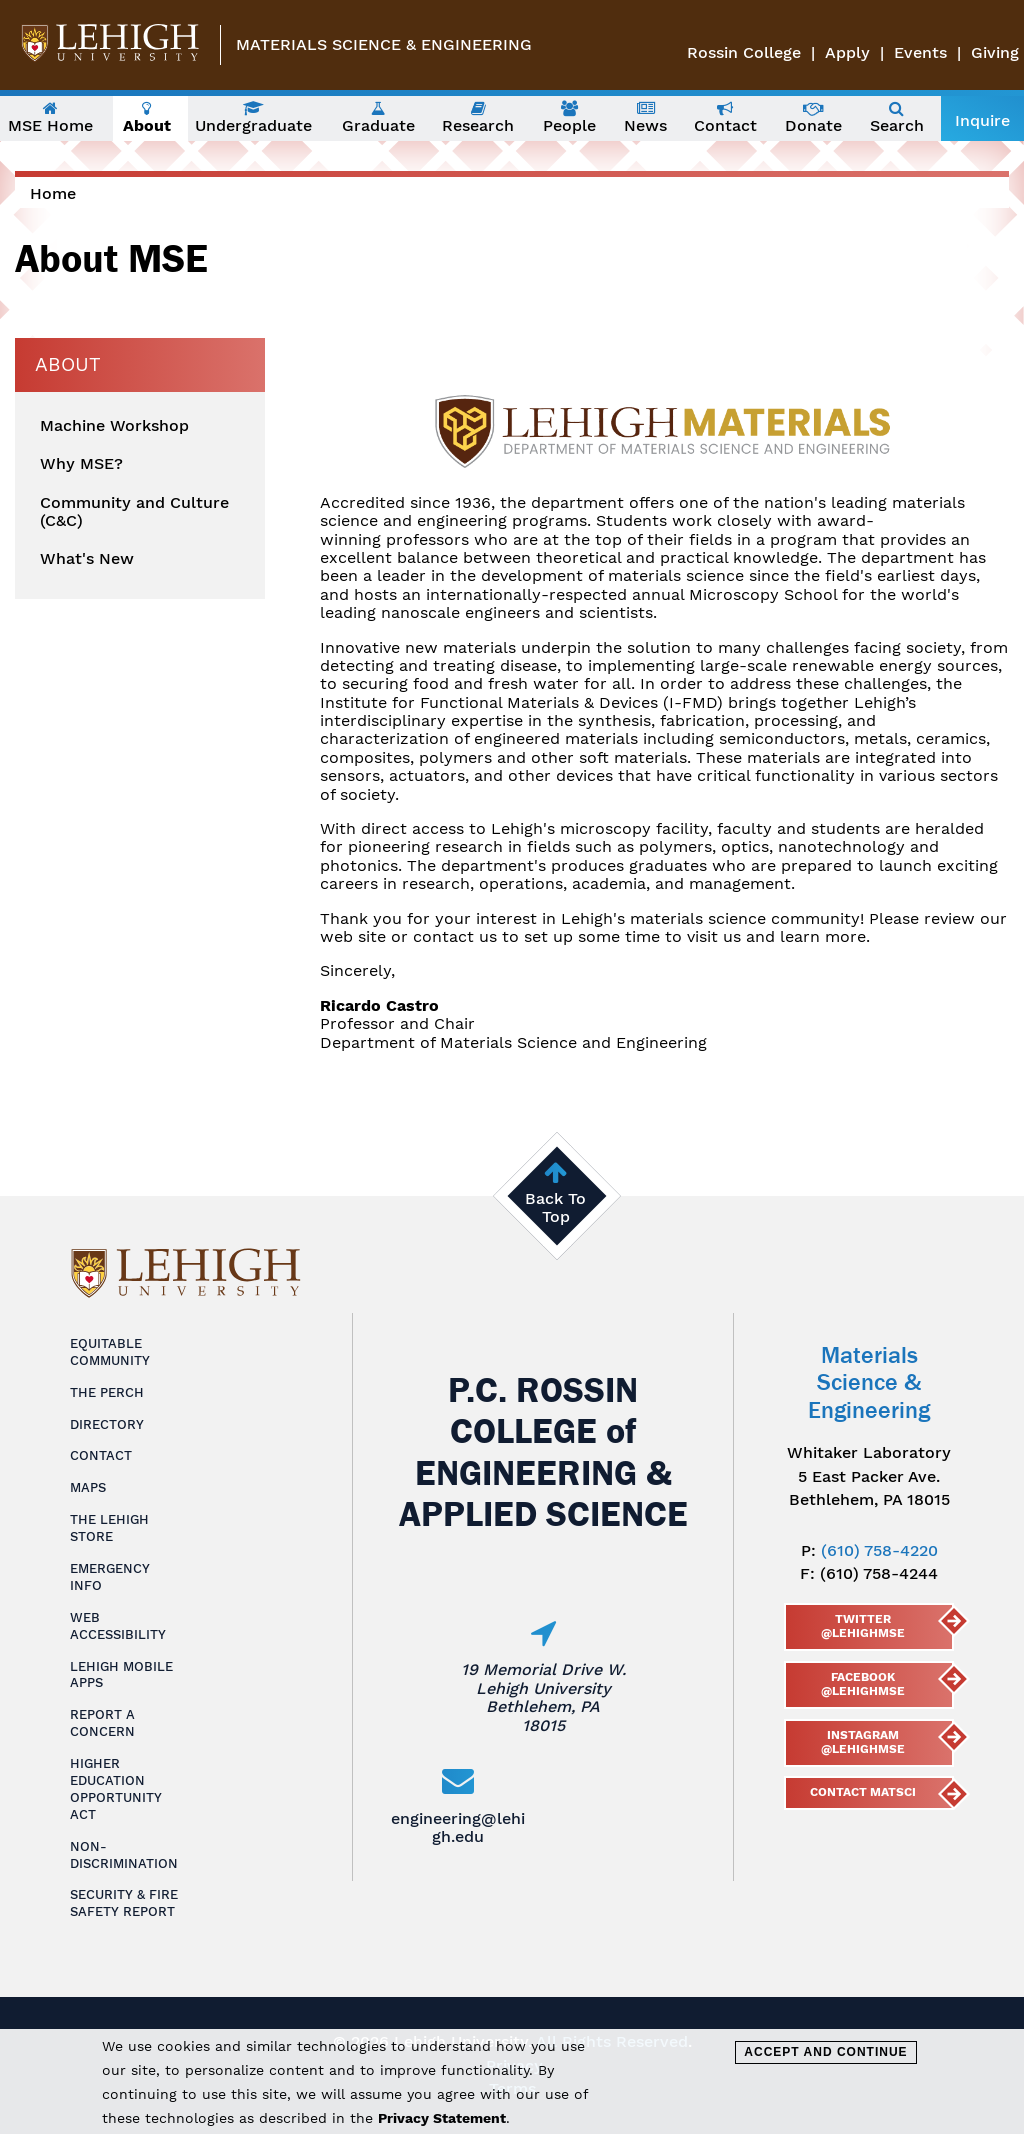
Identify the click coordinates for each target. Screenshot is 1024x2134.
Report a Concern (102, 1723)
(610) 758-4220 (879, 1550)
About (68, 364)
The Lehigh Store (109, 1528)
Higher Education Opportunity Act (116, 1789)
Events (920, 52)
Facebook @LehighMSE (863, 1684)
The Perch (107, 1392)
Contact (101, 1455)
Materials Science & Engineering (384, 44)
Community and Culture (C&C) (134, 512)
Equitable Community (110, 1352)
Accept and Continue (825, 2052)
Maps (88, 1487)
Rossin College (744, 52)
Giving (995, 52)
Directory (107, 1424)
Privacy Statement (442, 2118)
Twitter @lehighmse (863, 1626)
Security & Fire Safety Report (124, 1903)
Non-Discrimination (124, 1855)
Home (53, 193)
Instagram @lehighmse (863, 1742)
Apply (847, 52)
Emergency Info (110, 1577)
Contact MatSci (863, 1792)
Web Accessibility (118, 1626)
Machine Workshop (114, 426)
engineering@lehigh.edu (458, 1827)
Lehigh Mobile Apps (121, 1675)
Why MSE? (81, 464)
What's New (87, 559)
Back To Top (555, 1207)
